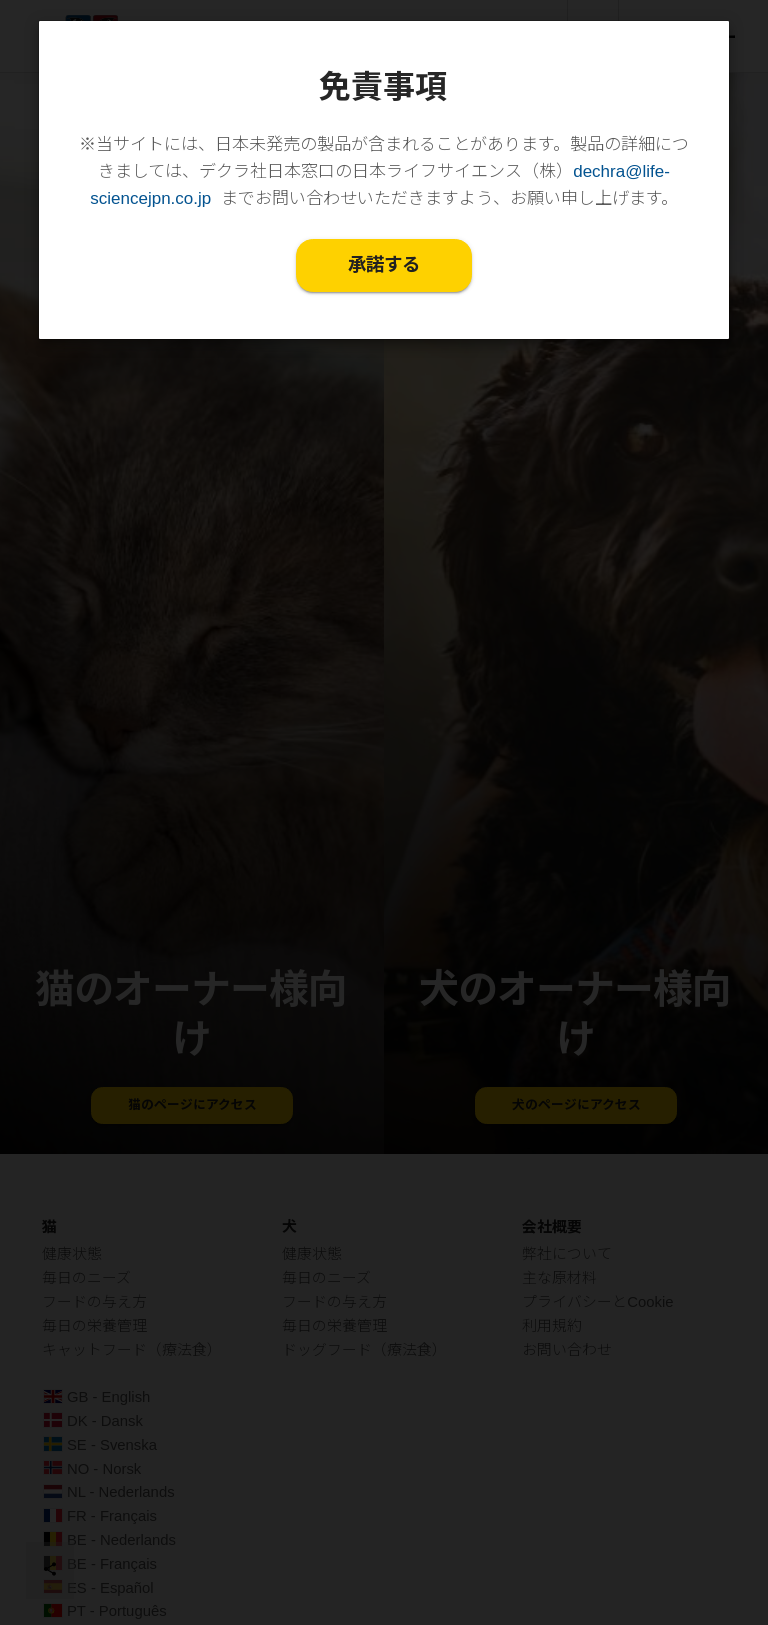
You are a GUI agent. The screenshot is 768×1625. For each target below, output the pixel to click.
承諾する (384, 266)
